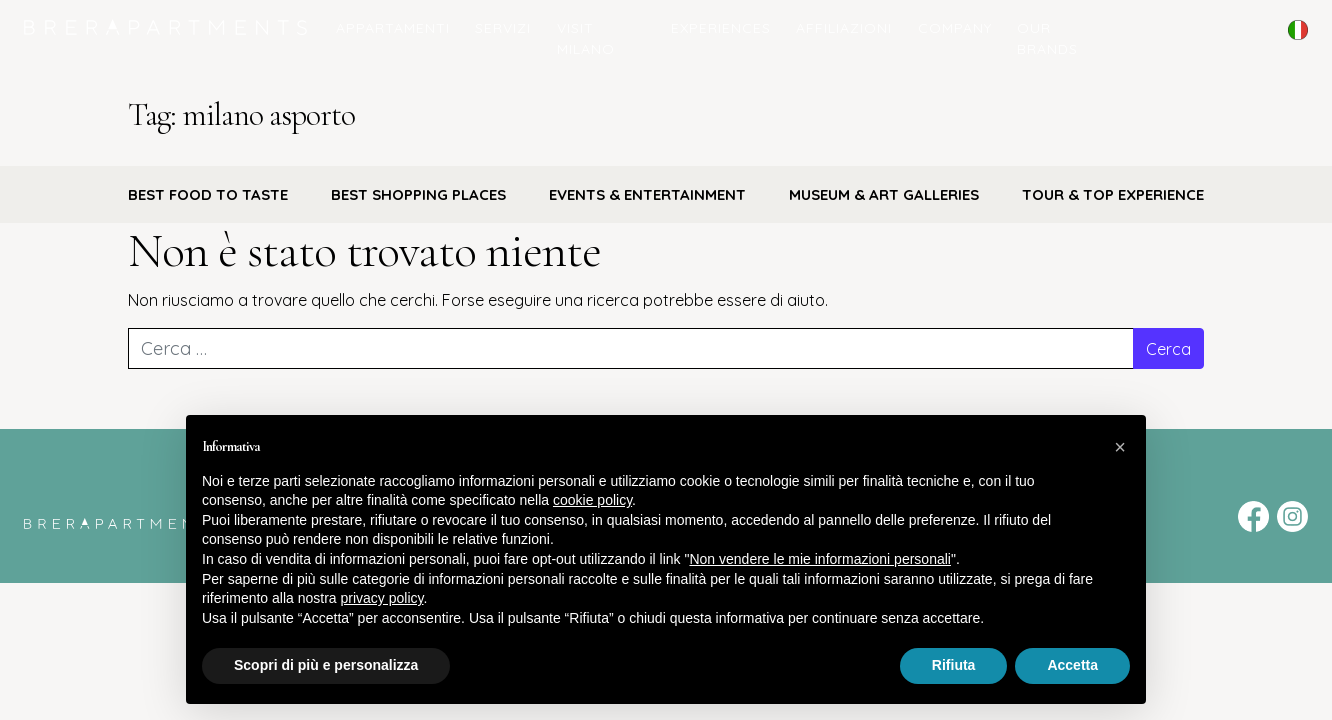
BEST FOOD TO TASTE (208, 194)
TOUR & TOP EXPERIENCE (1113, 194)
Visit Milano (586, 38)
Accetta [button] (1072, 665)
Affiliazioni (844, 28)
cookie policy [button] (592, 500)
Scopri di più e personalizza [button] (326, 665)
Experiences (721, 28)
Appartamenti (393, 28)
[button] (1120, 447)
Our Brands (1047, 38)
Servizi (503, 28)
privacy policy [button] (382, 598)
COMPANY (955, 28)
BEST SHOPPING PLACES (418, 194)
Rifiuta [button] (954, 665)
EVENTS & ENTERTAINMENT (647, 194)
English (1298, 44)
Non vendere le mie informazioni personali (819, 559)
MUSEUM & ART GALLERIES (884, 194)
